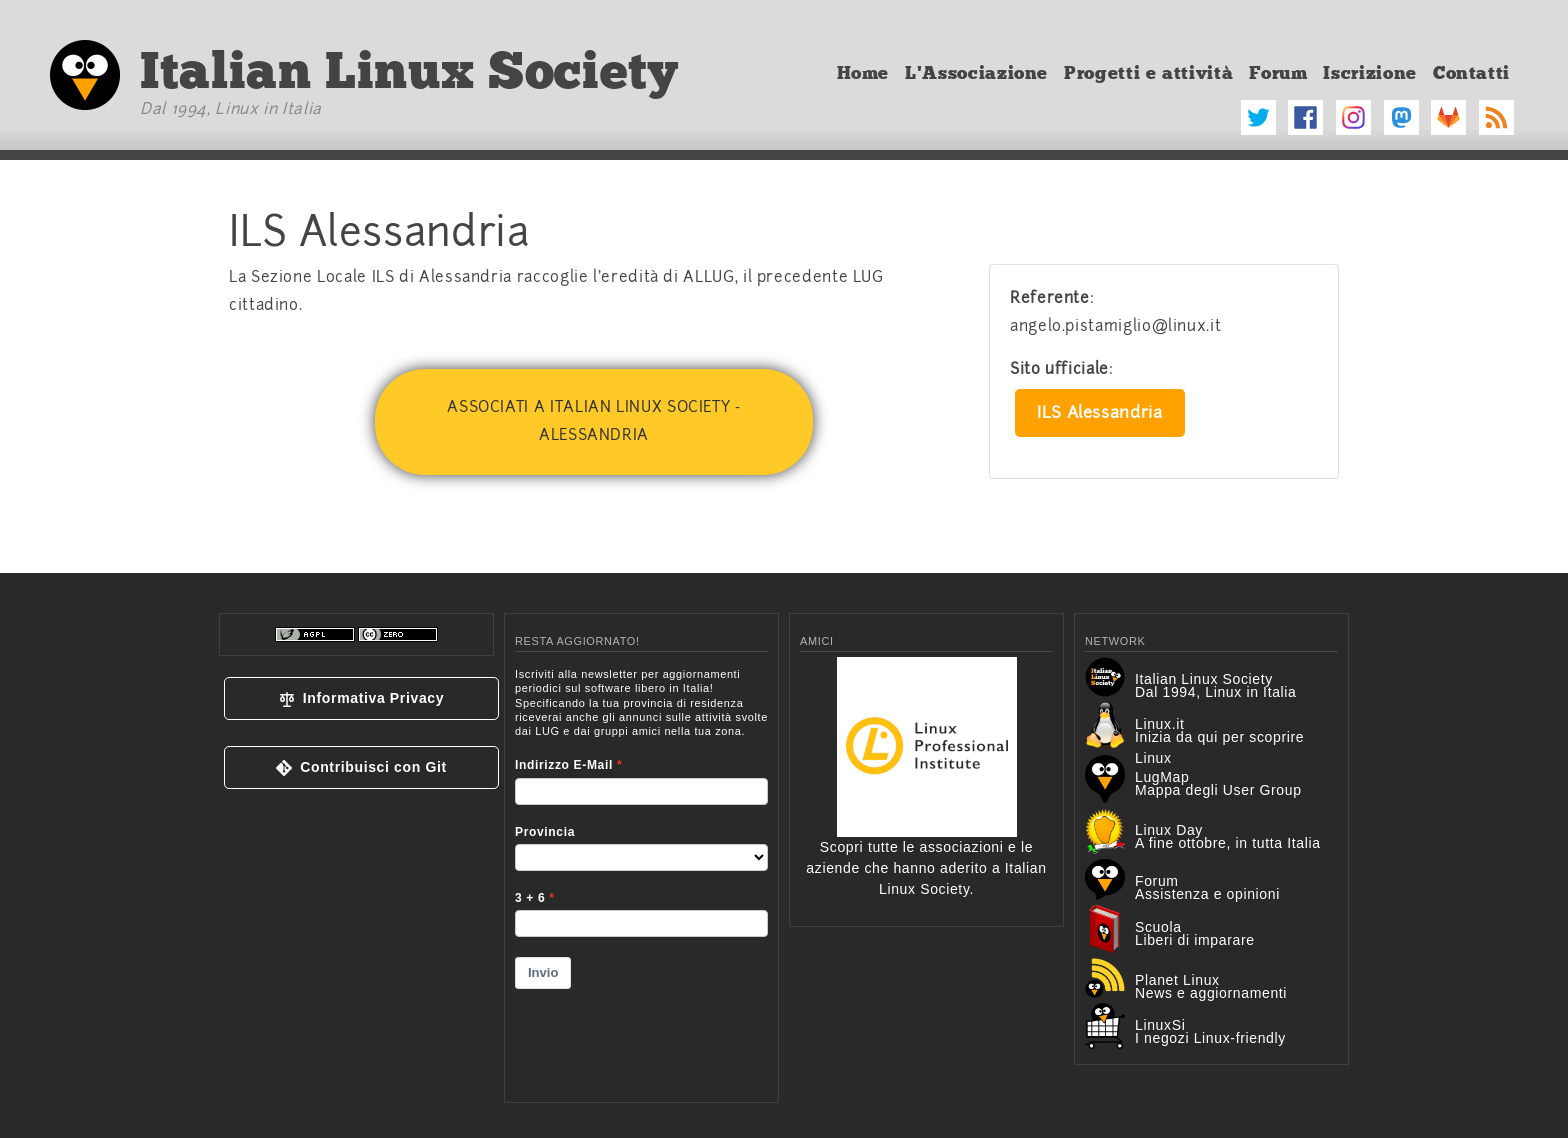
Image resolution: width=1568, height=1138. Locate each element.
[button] (361, 698)
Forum (1278, 73)
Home (863, 73)
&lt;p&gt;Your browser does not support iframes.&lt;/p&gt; (641, 872)
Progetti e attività (1148, 73)
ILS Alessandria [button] (1100, 412)
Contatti (1471, 73)
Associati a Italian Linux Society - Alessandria (593, 421)
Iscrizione (1369, 73)
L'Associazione (976, 73)
